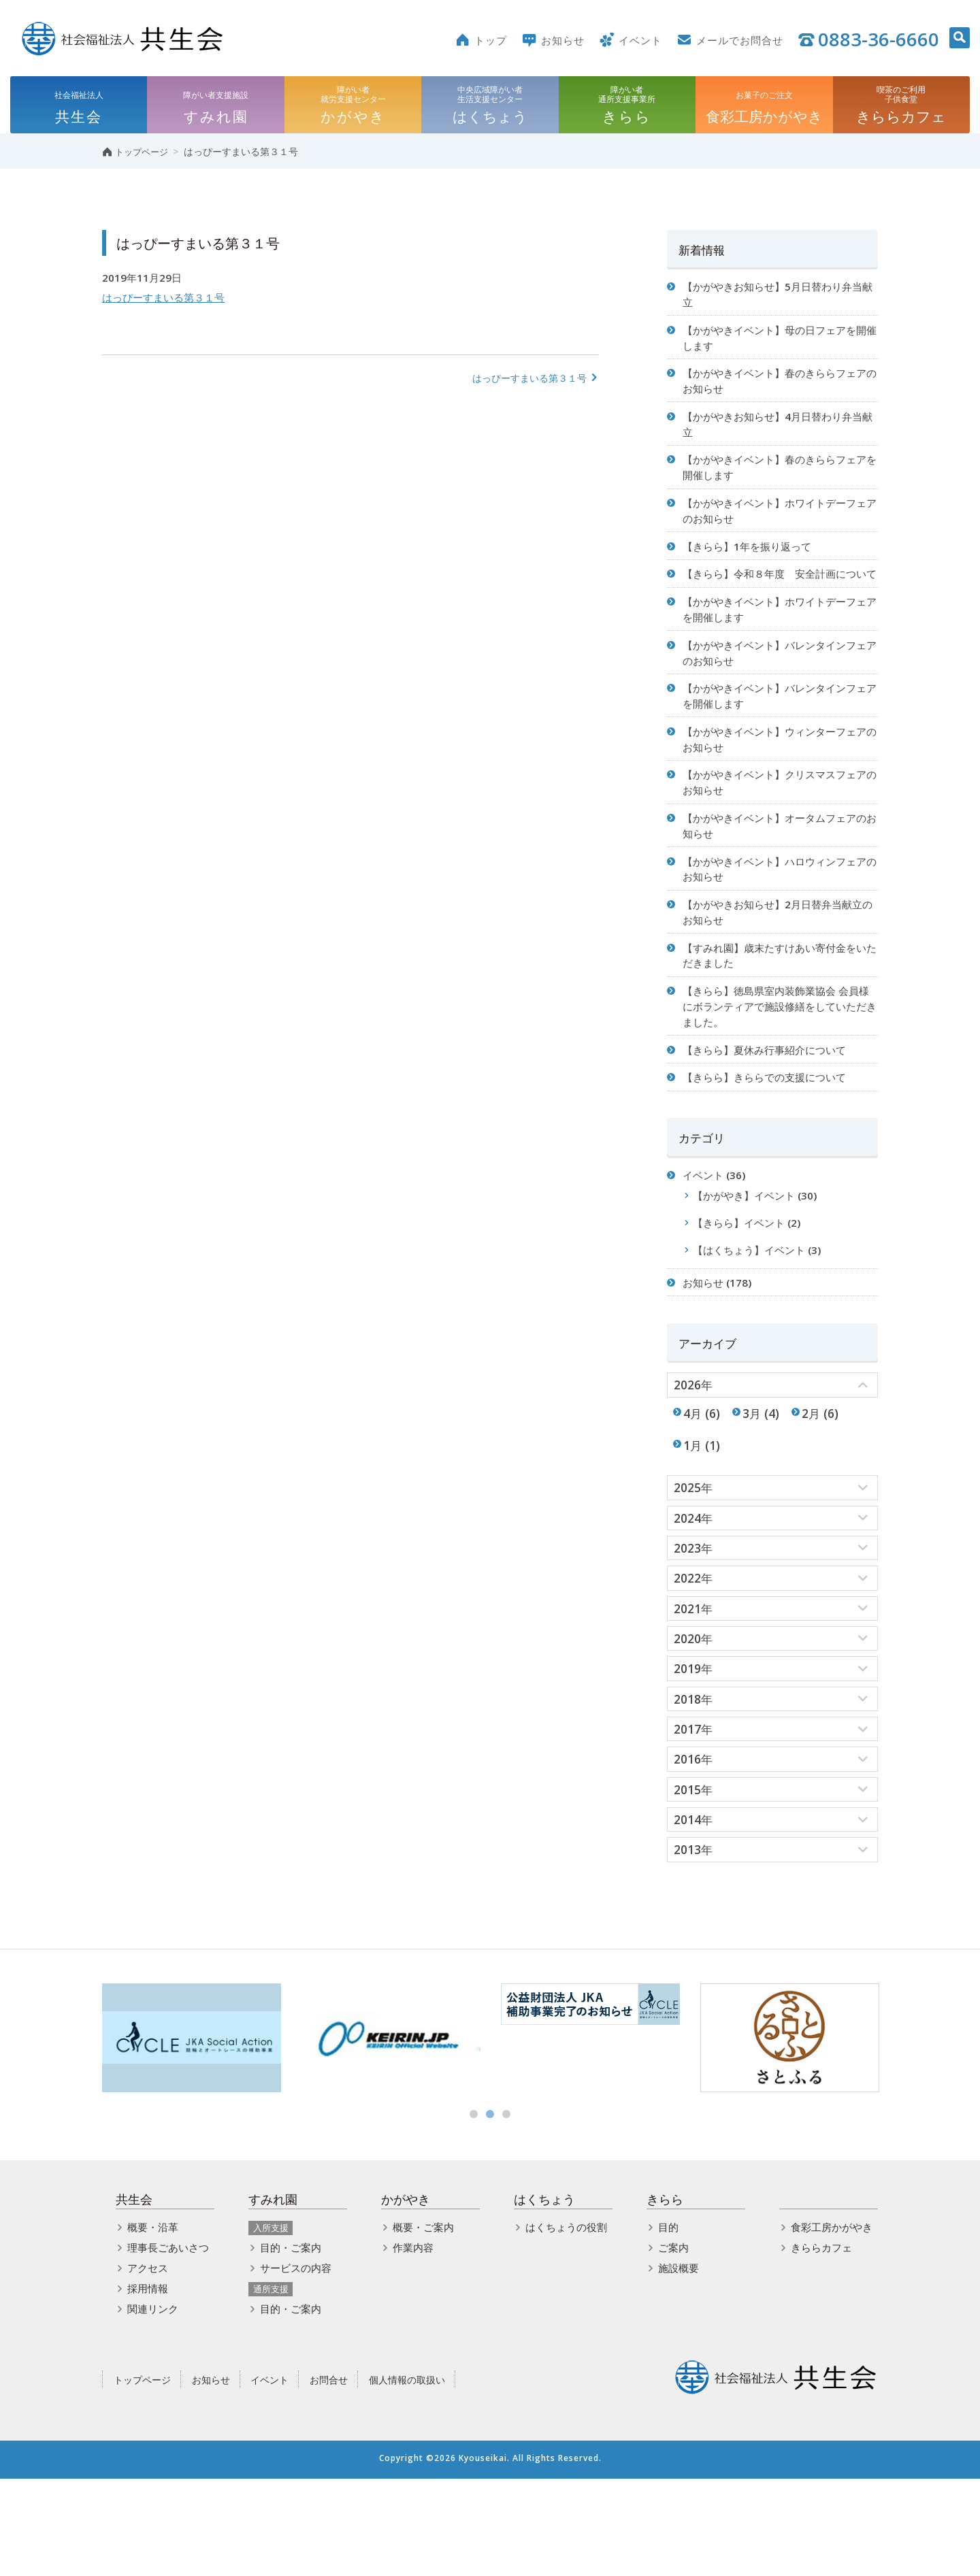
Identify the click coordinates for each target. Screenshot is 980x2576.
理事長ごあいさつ (168, 2344)
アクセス (147, 2365)
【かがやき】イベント (748, 1264)
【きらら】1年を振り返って (751, 564)
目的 (668, 2324)
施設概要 (678, 2365)
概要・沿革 (152, 2324)
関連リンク (152, 2406)
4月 (693, 1491)
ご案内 (673, 2344)
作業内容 (413, 2344)
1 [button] (474, 2211)
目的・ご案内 (290, 2344)
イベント (705, 1243)
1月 (693, 1525)
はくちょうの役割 (566, 2324)
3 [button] (506, 2211)
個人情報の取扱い (407, 2476)
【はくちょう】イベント (754, 1322)
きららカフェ (821, 2344)
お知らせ (705, 1356)
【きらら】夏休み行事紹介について (770, 1111)
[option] (191, 2135)
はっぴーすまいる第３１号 (167, 302)
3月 (754, 1491)
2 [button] (490, 2211)
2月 (816, 1491)
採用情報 (147, 2385)
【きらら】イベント (743, 1293)
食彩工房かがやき (831, 2324)
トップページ (142, 2476)
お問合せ (329, 2476)
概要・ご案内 (423, 2324)
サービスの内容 (295, 2365)
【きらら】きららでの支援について (770, 1141)
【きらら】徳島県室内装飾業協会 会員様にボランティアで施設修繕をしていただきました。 (777, 1066)
